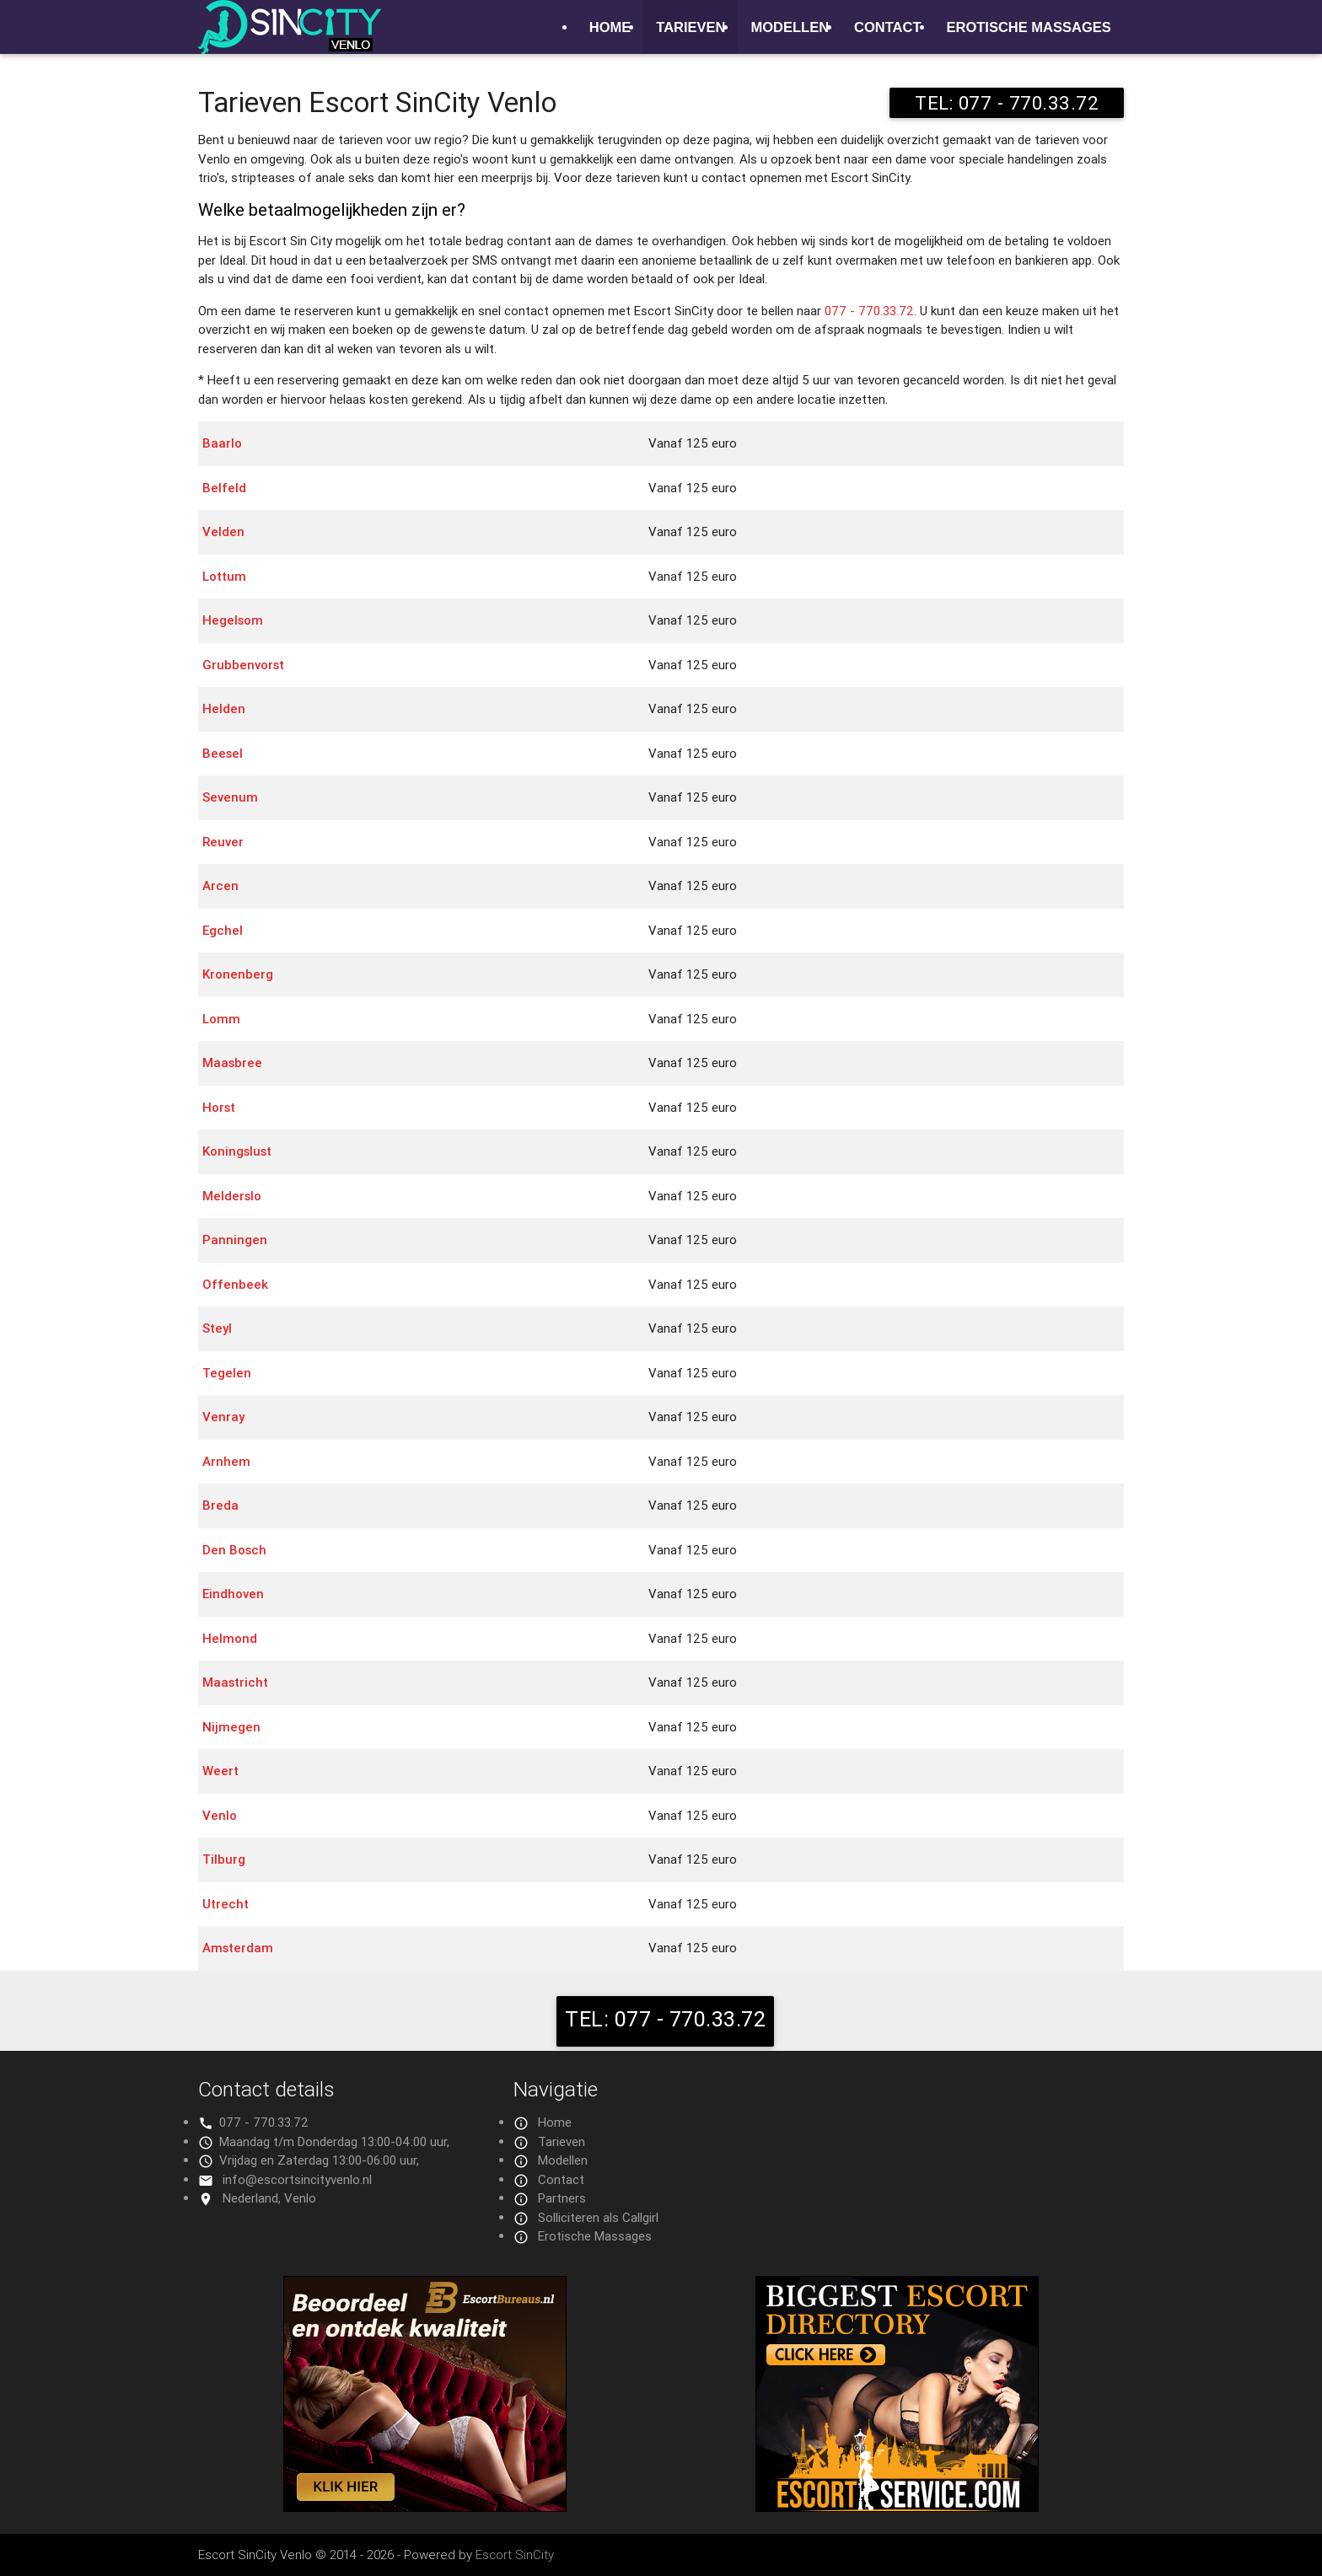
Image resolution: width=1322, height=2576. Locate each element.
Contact (887, 27)
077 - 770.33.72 (869, 311)
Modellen (789, 27)
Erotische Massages (1029, 27)
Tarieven (690, 27)
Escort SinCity (515, 2554)
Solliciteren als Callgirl (598, 2217)
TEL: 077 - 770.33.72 (1007, 103)
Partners (562, 2198)
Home (610, 27)
